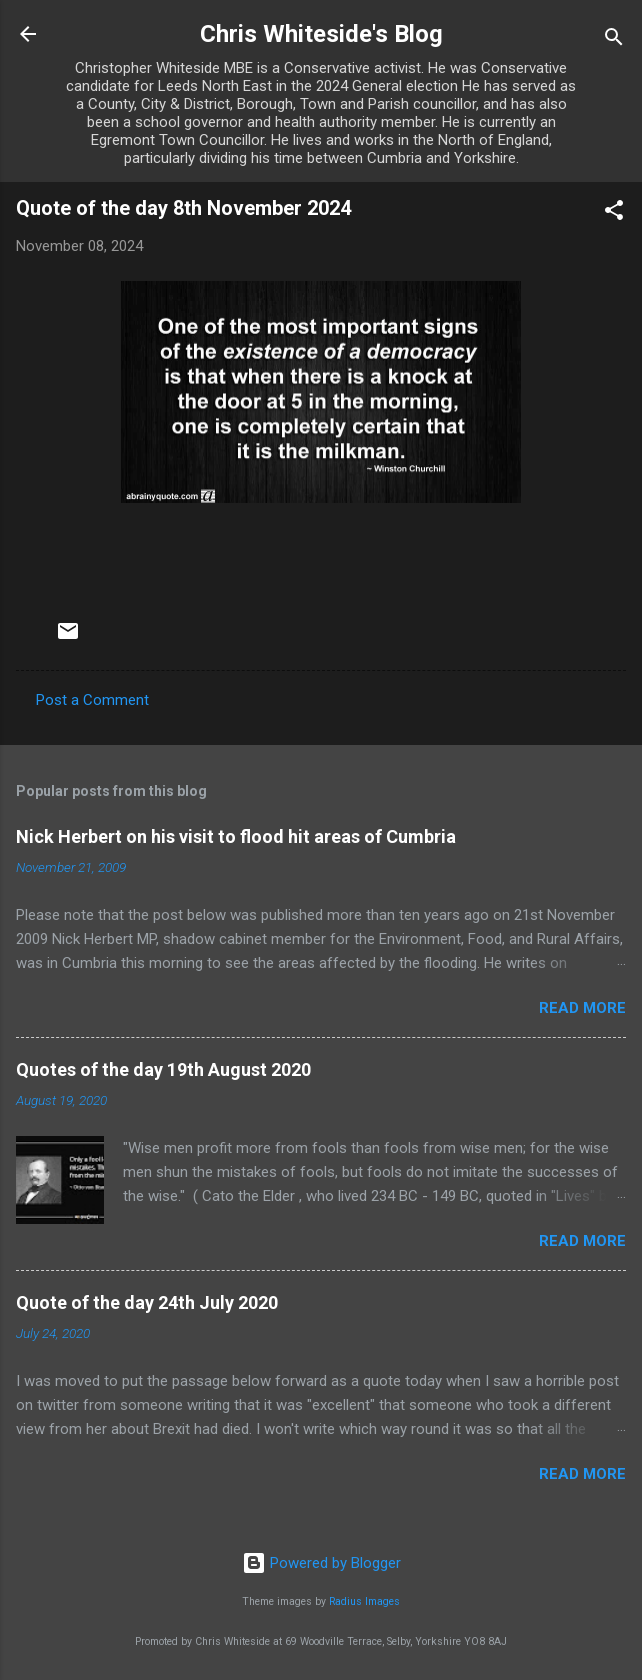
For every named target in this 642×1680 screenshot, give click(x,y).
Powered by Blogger (321, 1563)
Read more (582, 1008)
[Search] (614, 40)
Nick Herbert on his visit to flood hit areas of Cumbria (236, 836)
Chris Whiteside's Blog (321, 34)
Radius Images (364, 1601)
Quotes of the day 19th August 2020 (163, 1069)
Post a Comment (92, 700)
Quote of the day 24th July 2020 (147, 1302)
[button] (614, 213)
